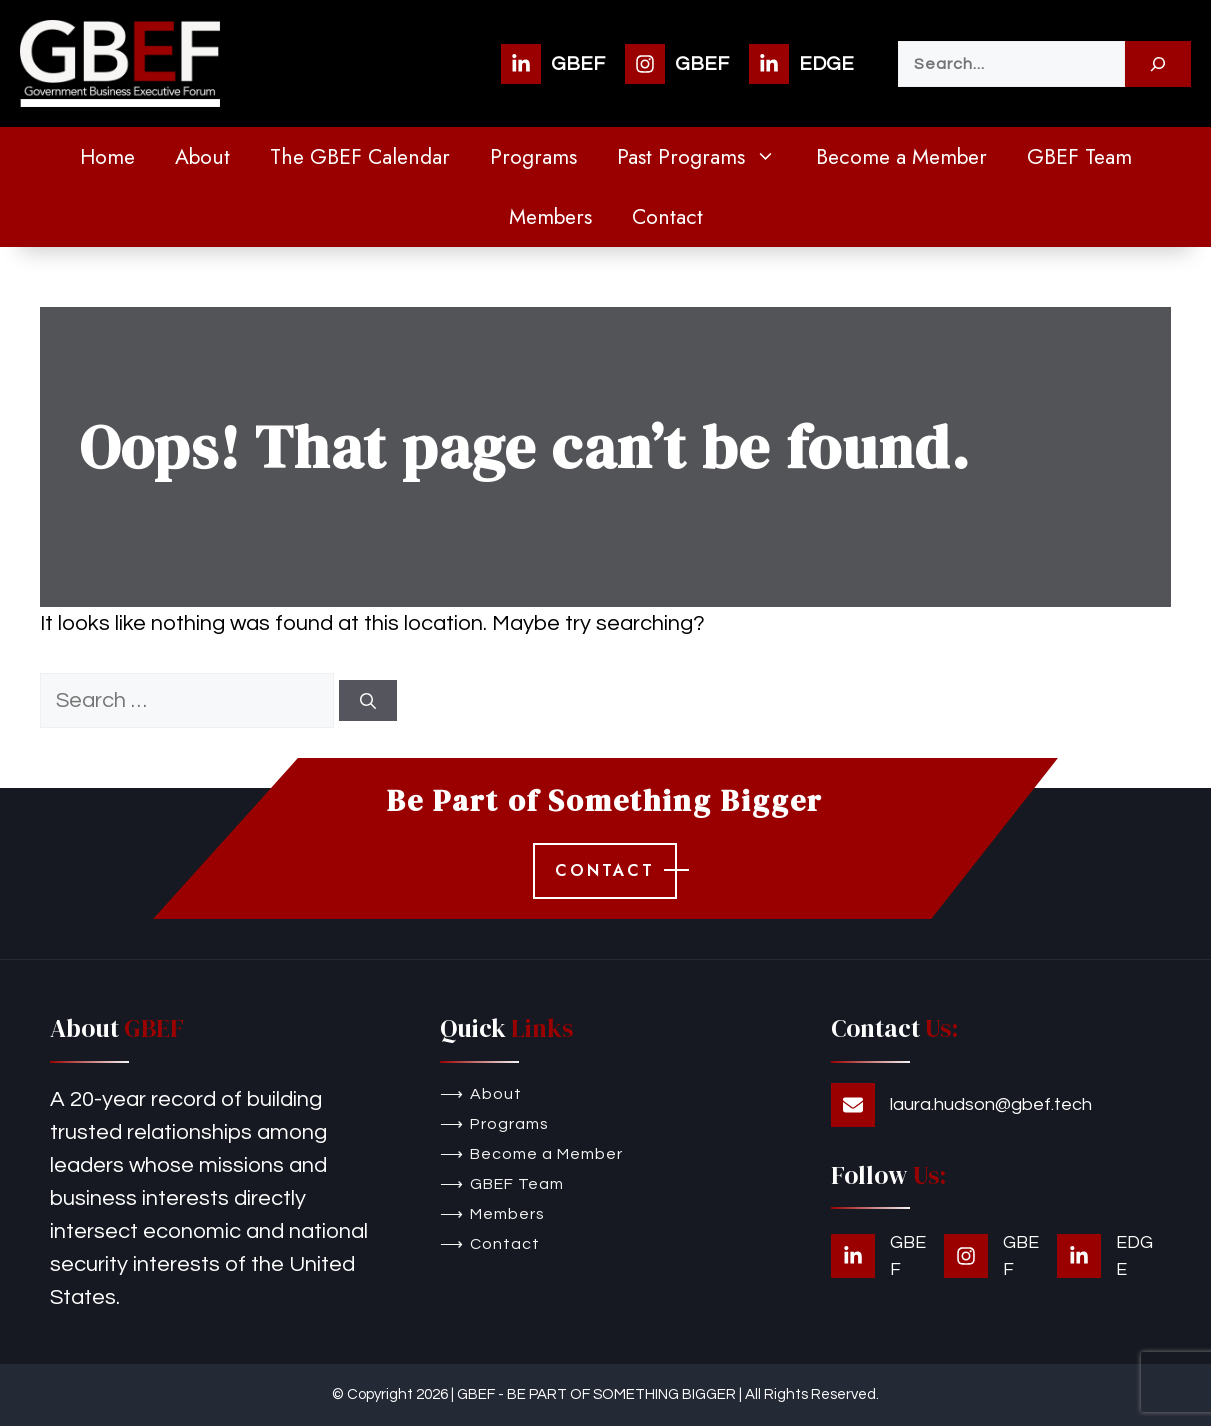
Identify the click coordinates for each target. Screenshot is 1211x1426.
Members (550, 217)
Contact (667, 217)
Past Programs (706, 157)
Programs (533, 157)
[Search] (1158, 64)
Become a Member (901, 157)
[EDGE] (801, 64)
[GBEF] (553, 64)
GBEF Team (1079, 157)
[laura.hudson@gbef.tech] (961, 1105)
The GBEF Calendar (360, 157)
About (202, 157)
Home (107, 157)
